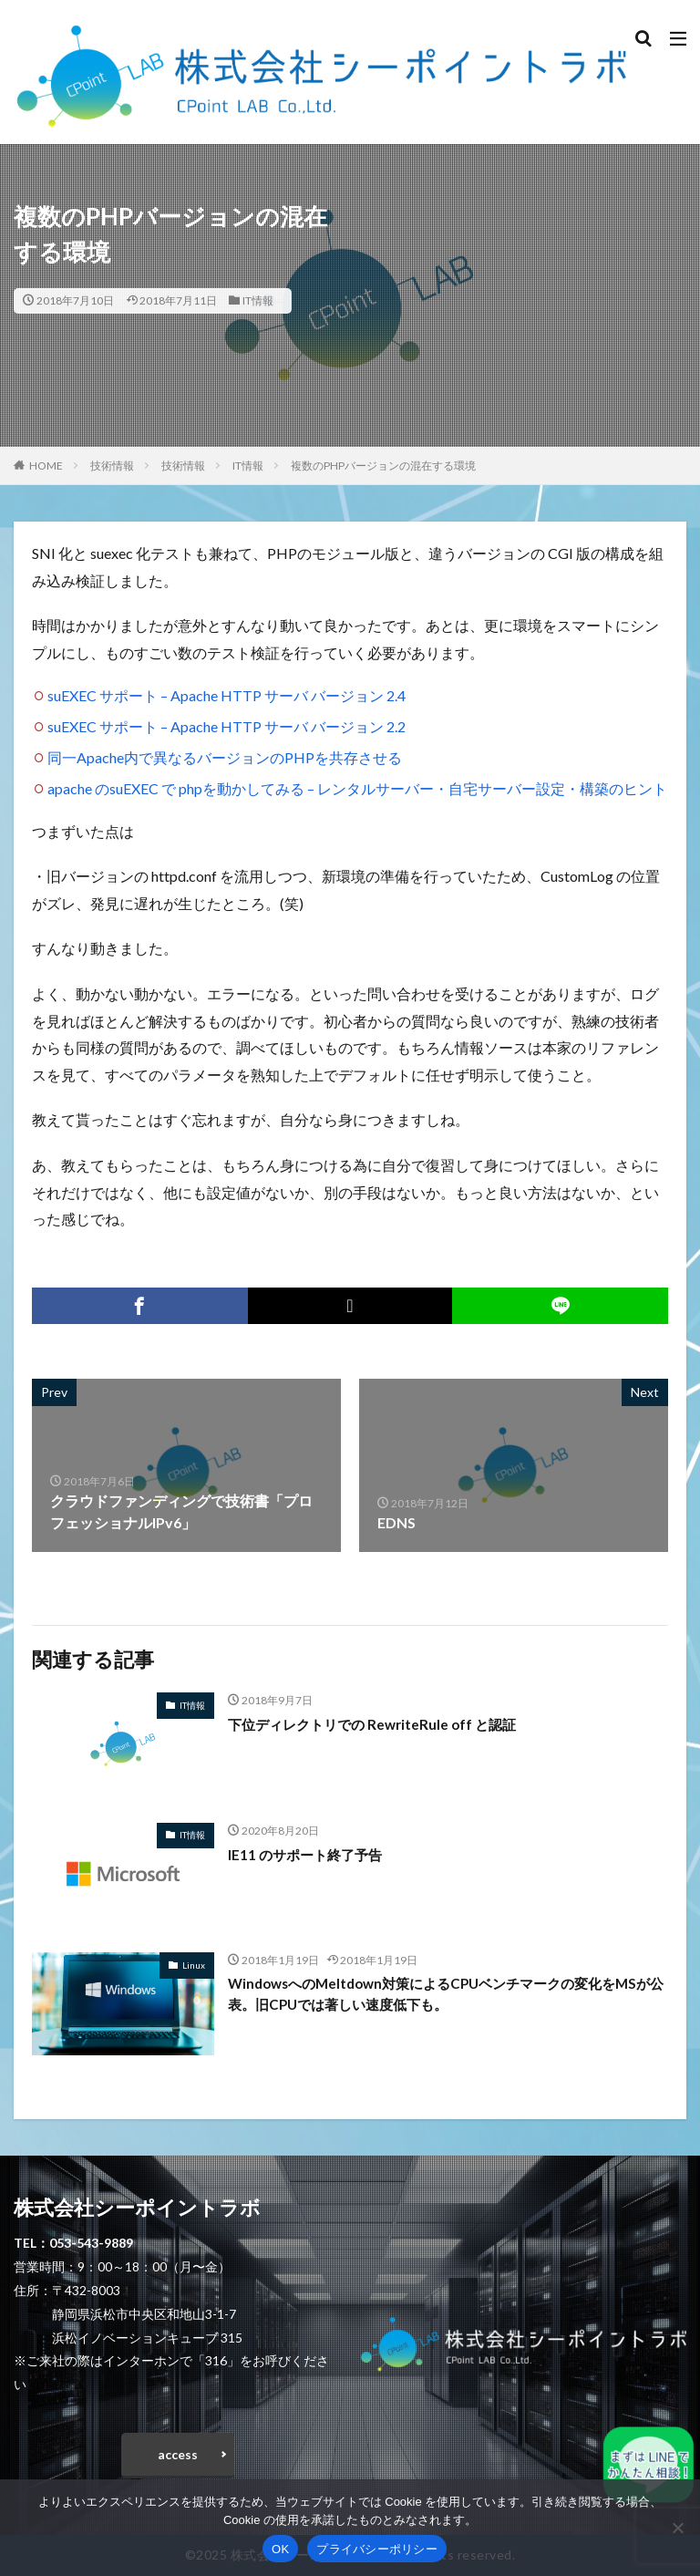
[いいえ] (677, 2528)
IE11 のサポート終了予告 (309, 1854)
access (178, 2454)
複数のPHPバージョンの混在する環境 (383, 465)
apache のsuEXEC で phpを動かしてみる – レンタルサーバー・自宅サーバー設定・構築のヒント (357, 788)
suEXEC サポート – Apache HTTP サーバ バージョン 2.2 (226, 726)
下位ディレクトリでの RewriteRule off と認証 (379, 1724)
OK (280, 2549)
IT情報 (257, 300)
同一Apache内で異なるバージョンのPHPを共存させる (224, 757)
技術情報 (112, 465)
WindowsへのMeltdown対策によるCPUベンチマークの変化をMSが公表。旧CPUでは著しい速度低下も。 (445, 1994)
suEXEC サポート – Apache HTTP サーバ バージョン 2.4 (226, 695)
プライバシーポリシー (377, 2549)
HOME (46, 465)
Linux (193, 1965)
